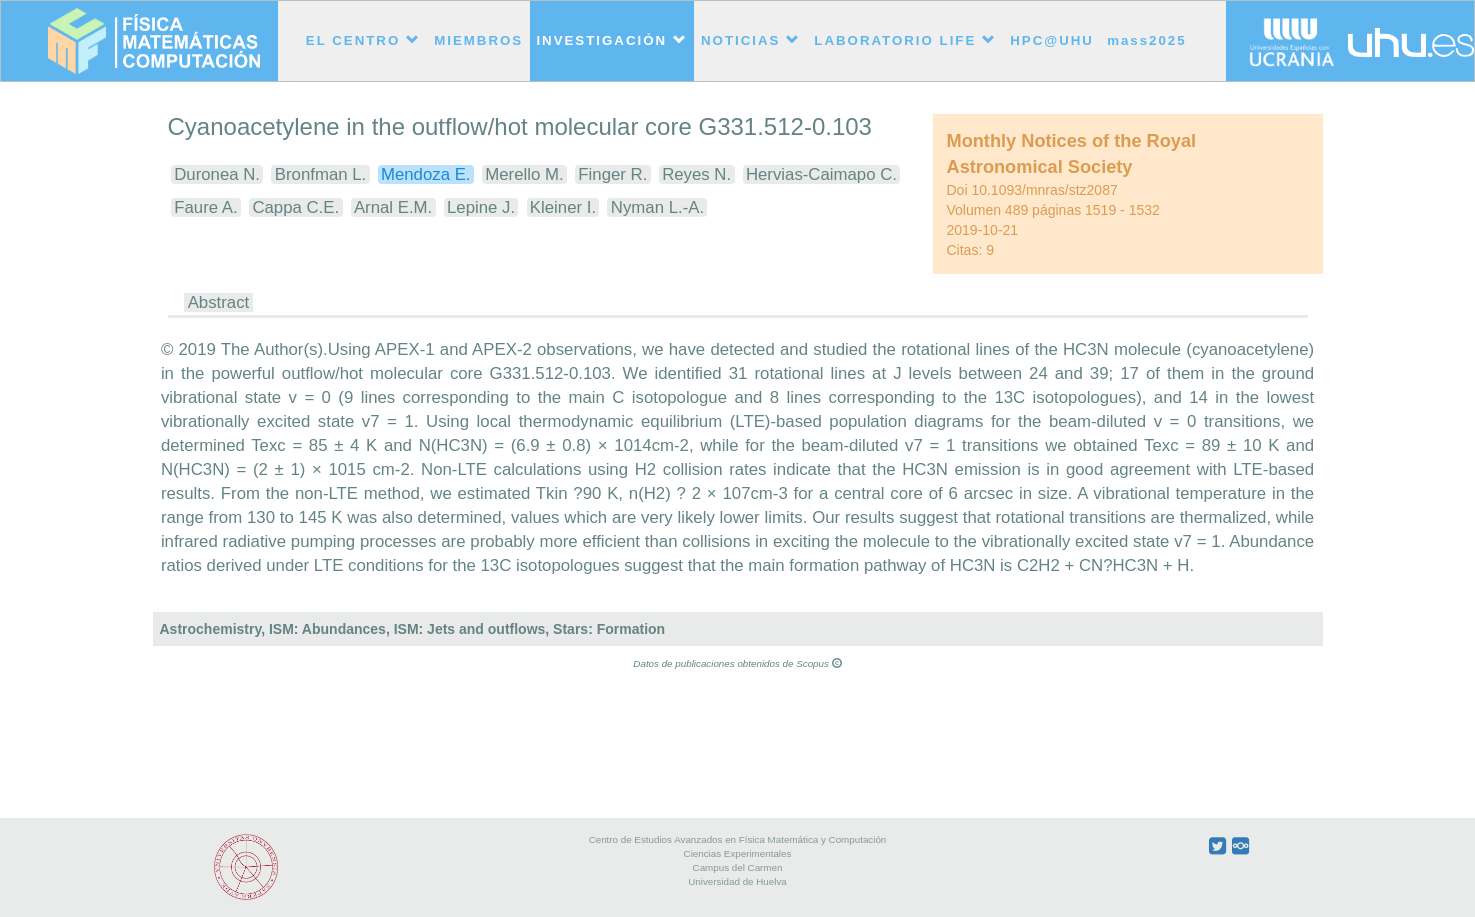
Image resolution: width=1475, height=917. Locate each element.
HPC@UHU (1052, 40)
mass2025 (1146, 40)
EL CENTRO (363, 40)
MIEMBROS (478, 40)
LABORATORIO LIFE (905, 40)
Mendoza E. (426, 174)
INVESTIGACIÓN (611, 40)
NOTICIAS (751, 40)
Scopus (818, 663)
